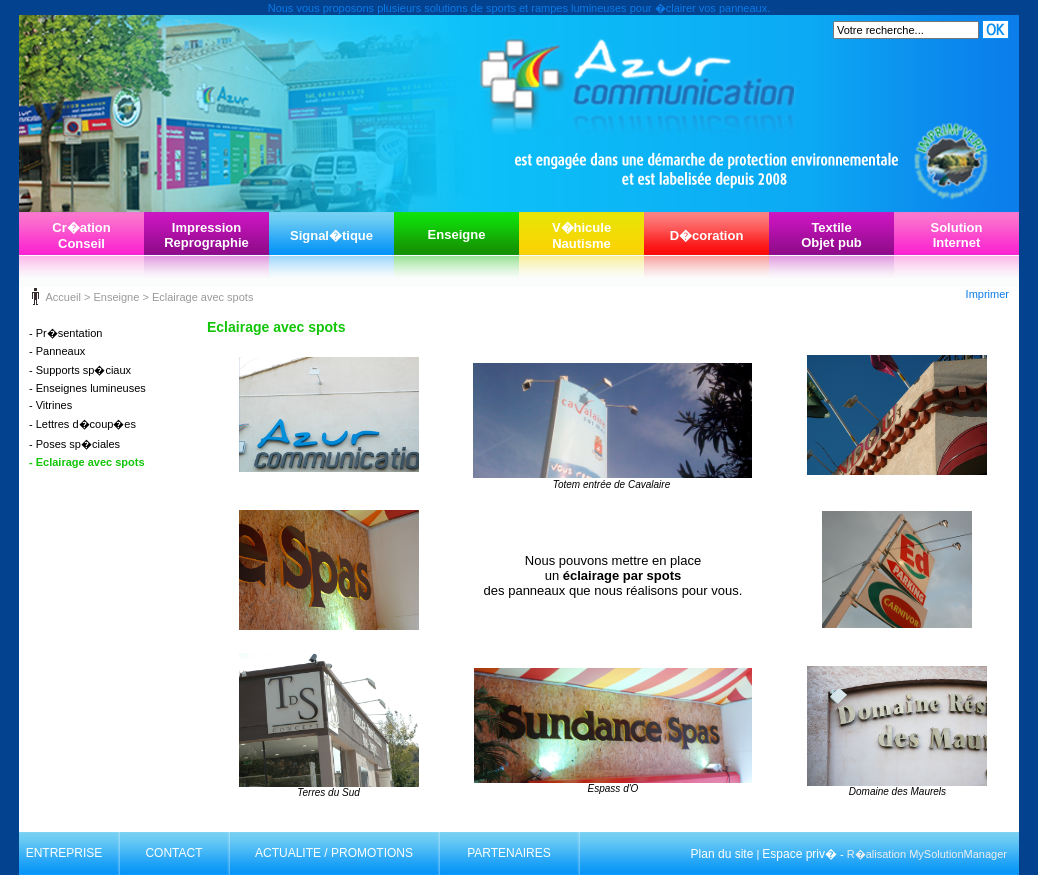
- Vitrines (50, 405)
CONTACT (173, 853)
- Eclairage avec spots (87, 462)
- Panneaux (57, 351)
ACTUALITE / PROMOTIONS (334, 853)
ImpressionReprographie (206, 235)
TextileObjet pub (831, 235)
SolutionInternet (957, 235)
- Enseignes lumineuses (87, 388)
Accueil (62, 297)
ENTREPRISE (64, 853)
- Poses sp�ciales (74, 444)
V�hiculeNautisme (581, 235)
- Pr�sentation (65, 333)
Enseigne (457, 234)
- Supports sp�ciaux (80, 370)
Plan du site (722, 854)
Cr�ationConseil (81, 235)
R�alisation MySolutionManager (927, 854)
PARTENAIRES (509, 853)
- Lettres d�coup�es (82, 424)
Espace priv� (799, 854)
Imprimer (987, 294)
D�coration (707, 235)
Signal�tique (331, 235)
